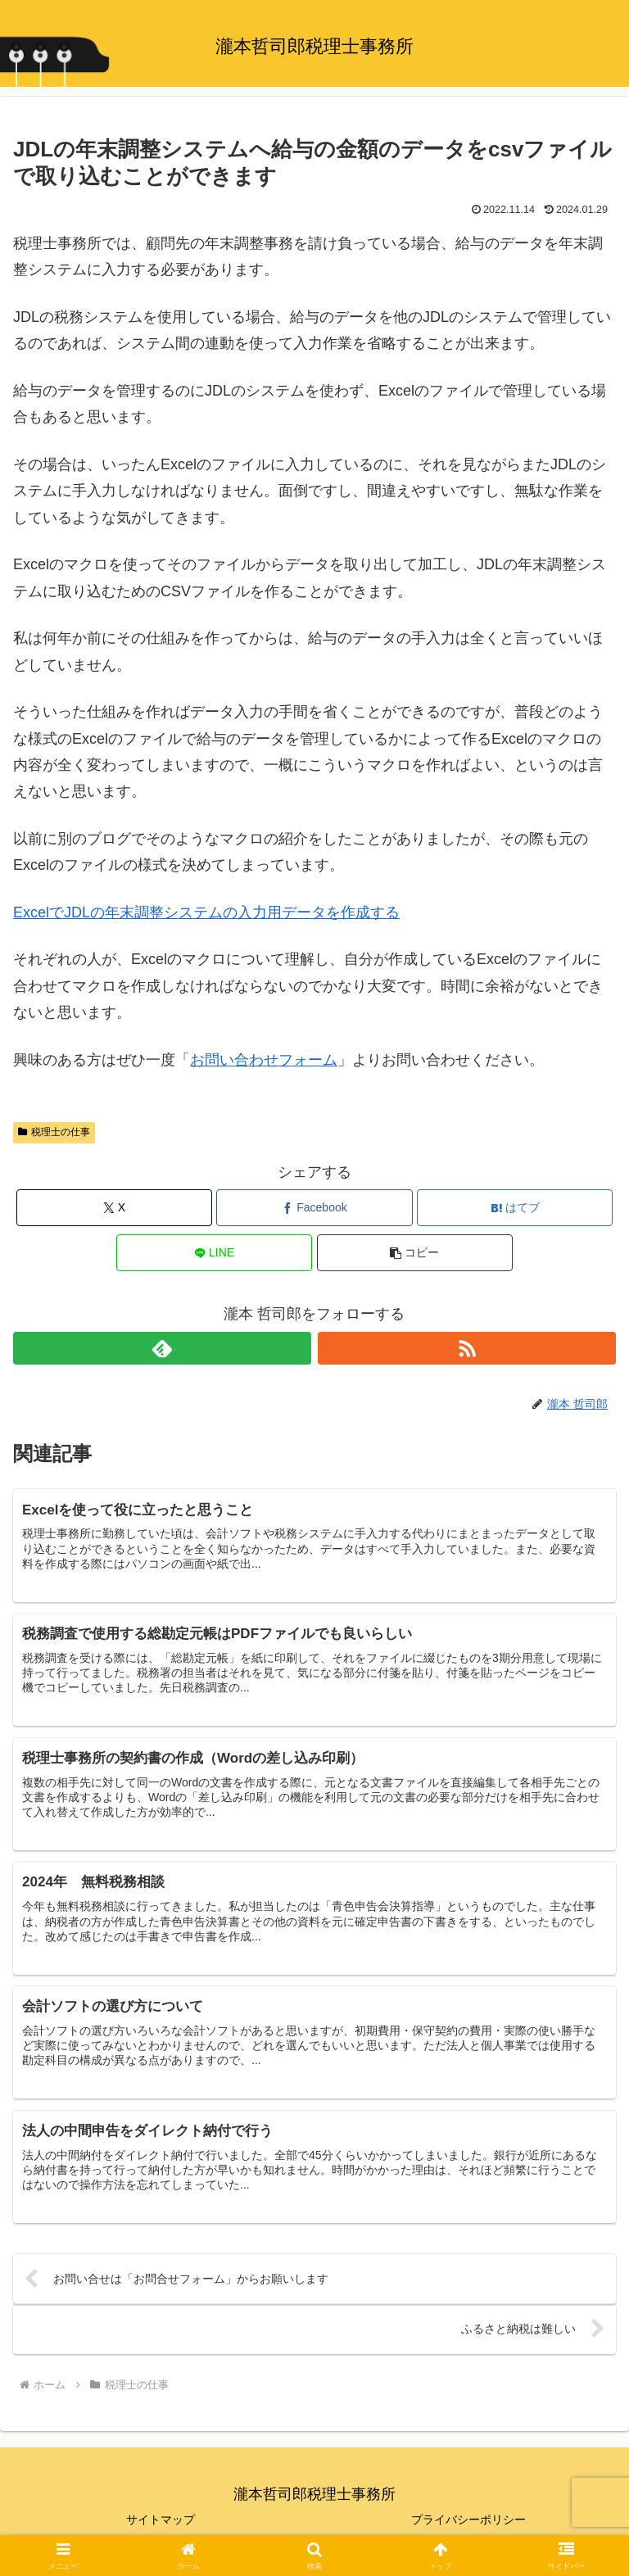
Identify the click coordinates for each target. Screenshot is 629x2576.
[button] (415, 1252)
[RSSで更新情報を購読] (467, 1348)
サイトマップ (160, 2523)
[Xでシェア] (114, 1207)
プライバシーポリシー (468, 2523)
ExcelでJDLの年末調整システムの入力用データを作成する (206, 912)
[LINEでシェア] (214, 1252)
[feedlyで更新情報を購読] (162, 1348)
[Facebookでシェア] (314, 1207)
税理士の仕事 (54, 1132)
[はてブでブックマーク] (515, 1207)
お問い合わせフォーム (263, 1060)
